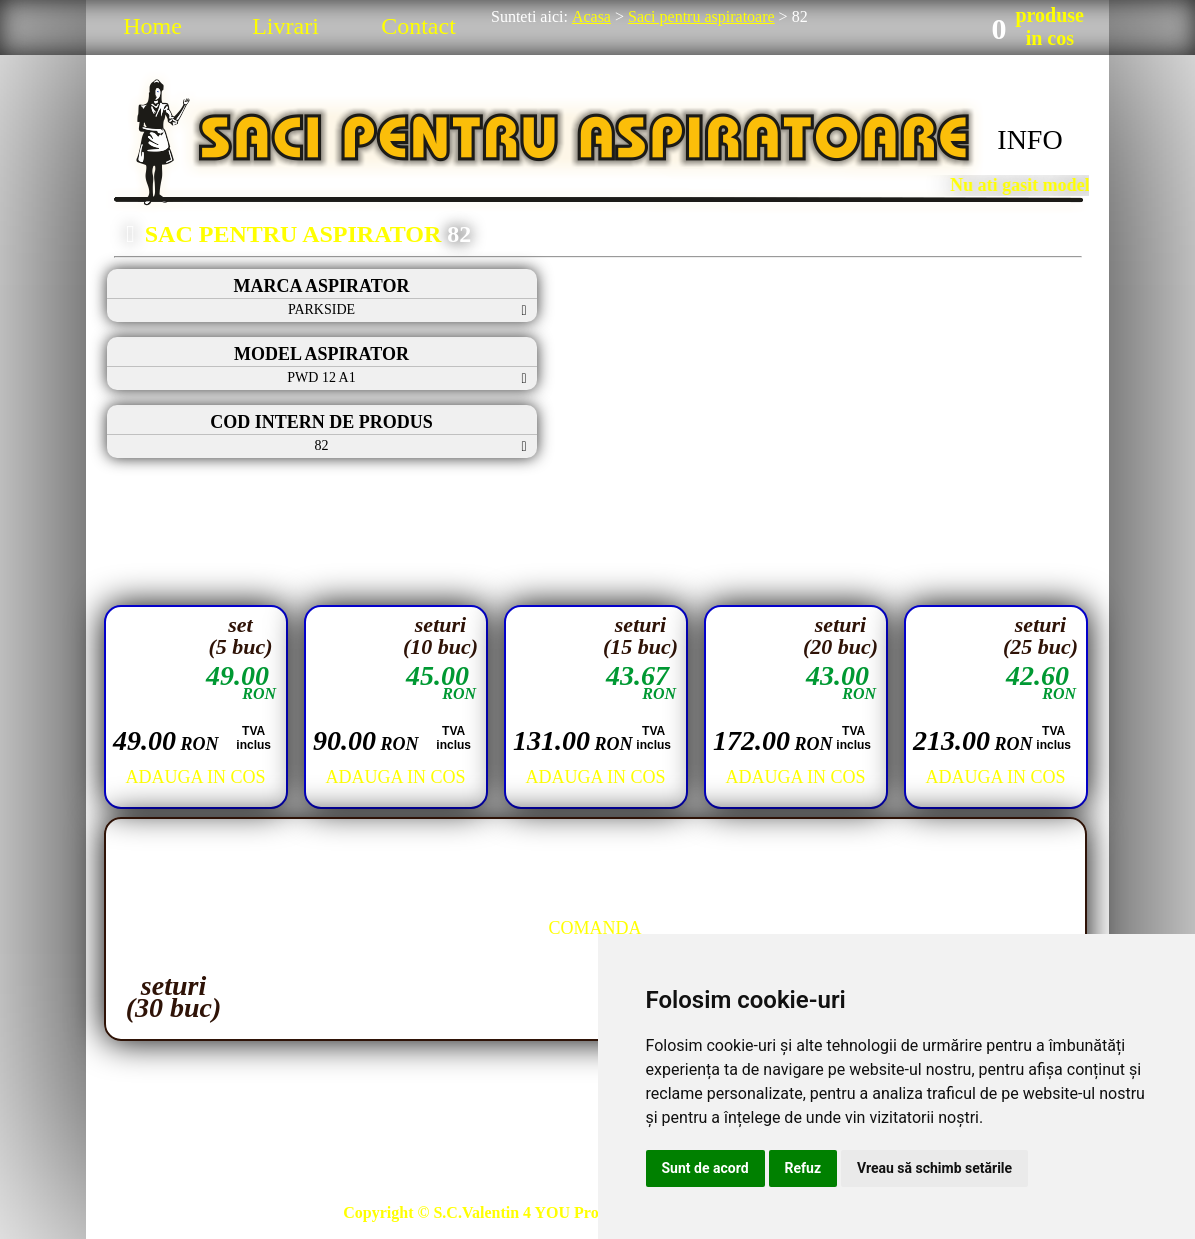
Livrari (285, 26)
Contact (418, 26)
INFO (1029, 139)
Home (152, 26)
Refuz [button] (803, 1168)
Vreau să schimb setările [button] (934, 1168)
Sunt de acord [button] (705, 1168)
